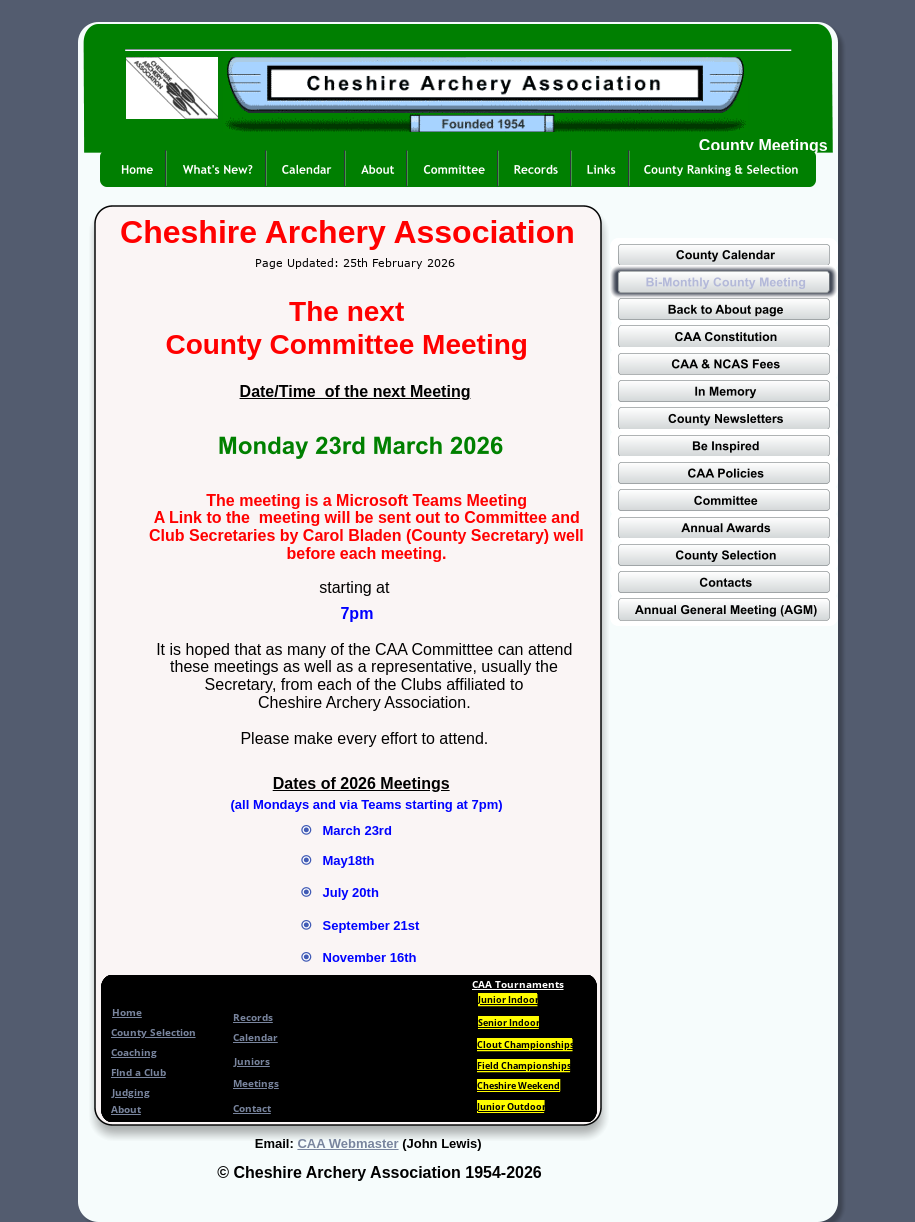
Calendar (255, 1037)
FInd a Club (138, 1072)
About (126, 1109)
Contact (252, 1108)
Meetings (256, 1083)
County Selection (153, 1032)
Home (127, 1012)
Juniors (252, 1061)
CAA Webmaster (347, 1143)
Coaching (134, 1052)
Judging (131, 1092)
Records (253, 1017)
